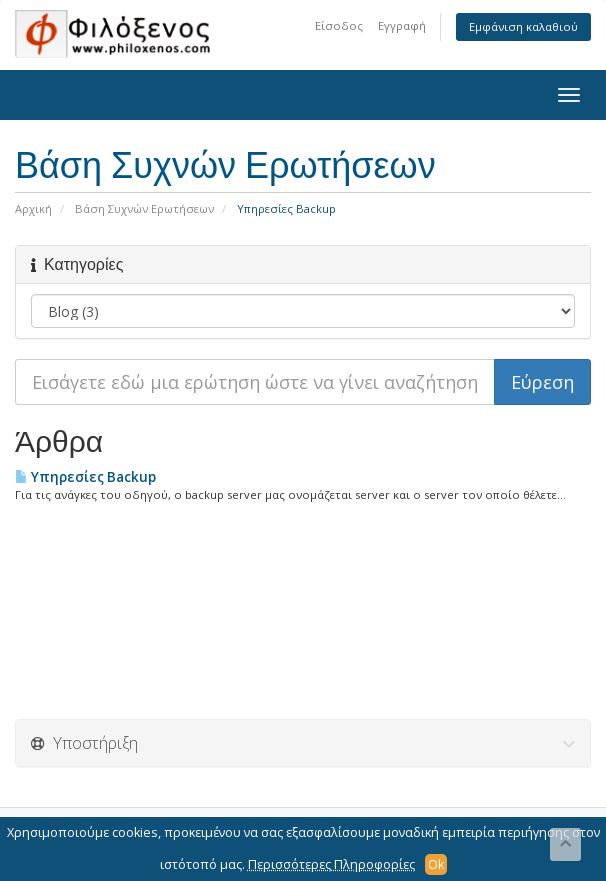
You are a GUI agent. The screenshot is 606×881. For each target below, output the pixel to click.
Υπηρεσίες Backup (85, 477)
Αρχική (33, 208)
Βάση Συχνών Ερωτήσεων (144, 208)
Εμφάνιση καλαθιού (523, 26)
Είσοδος (339, 25)
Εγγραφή (402, 25)
